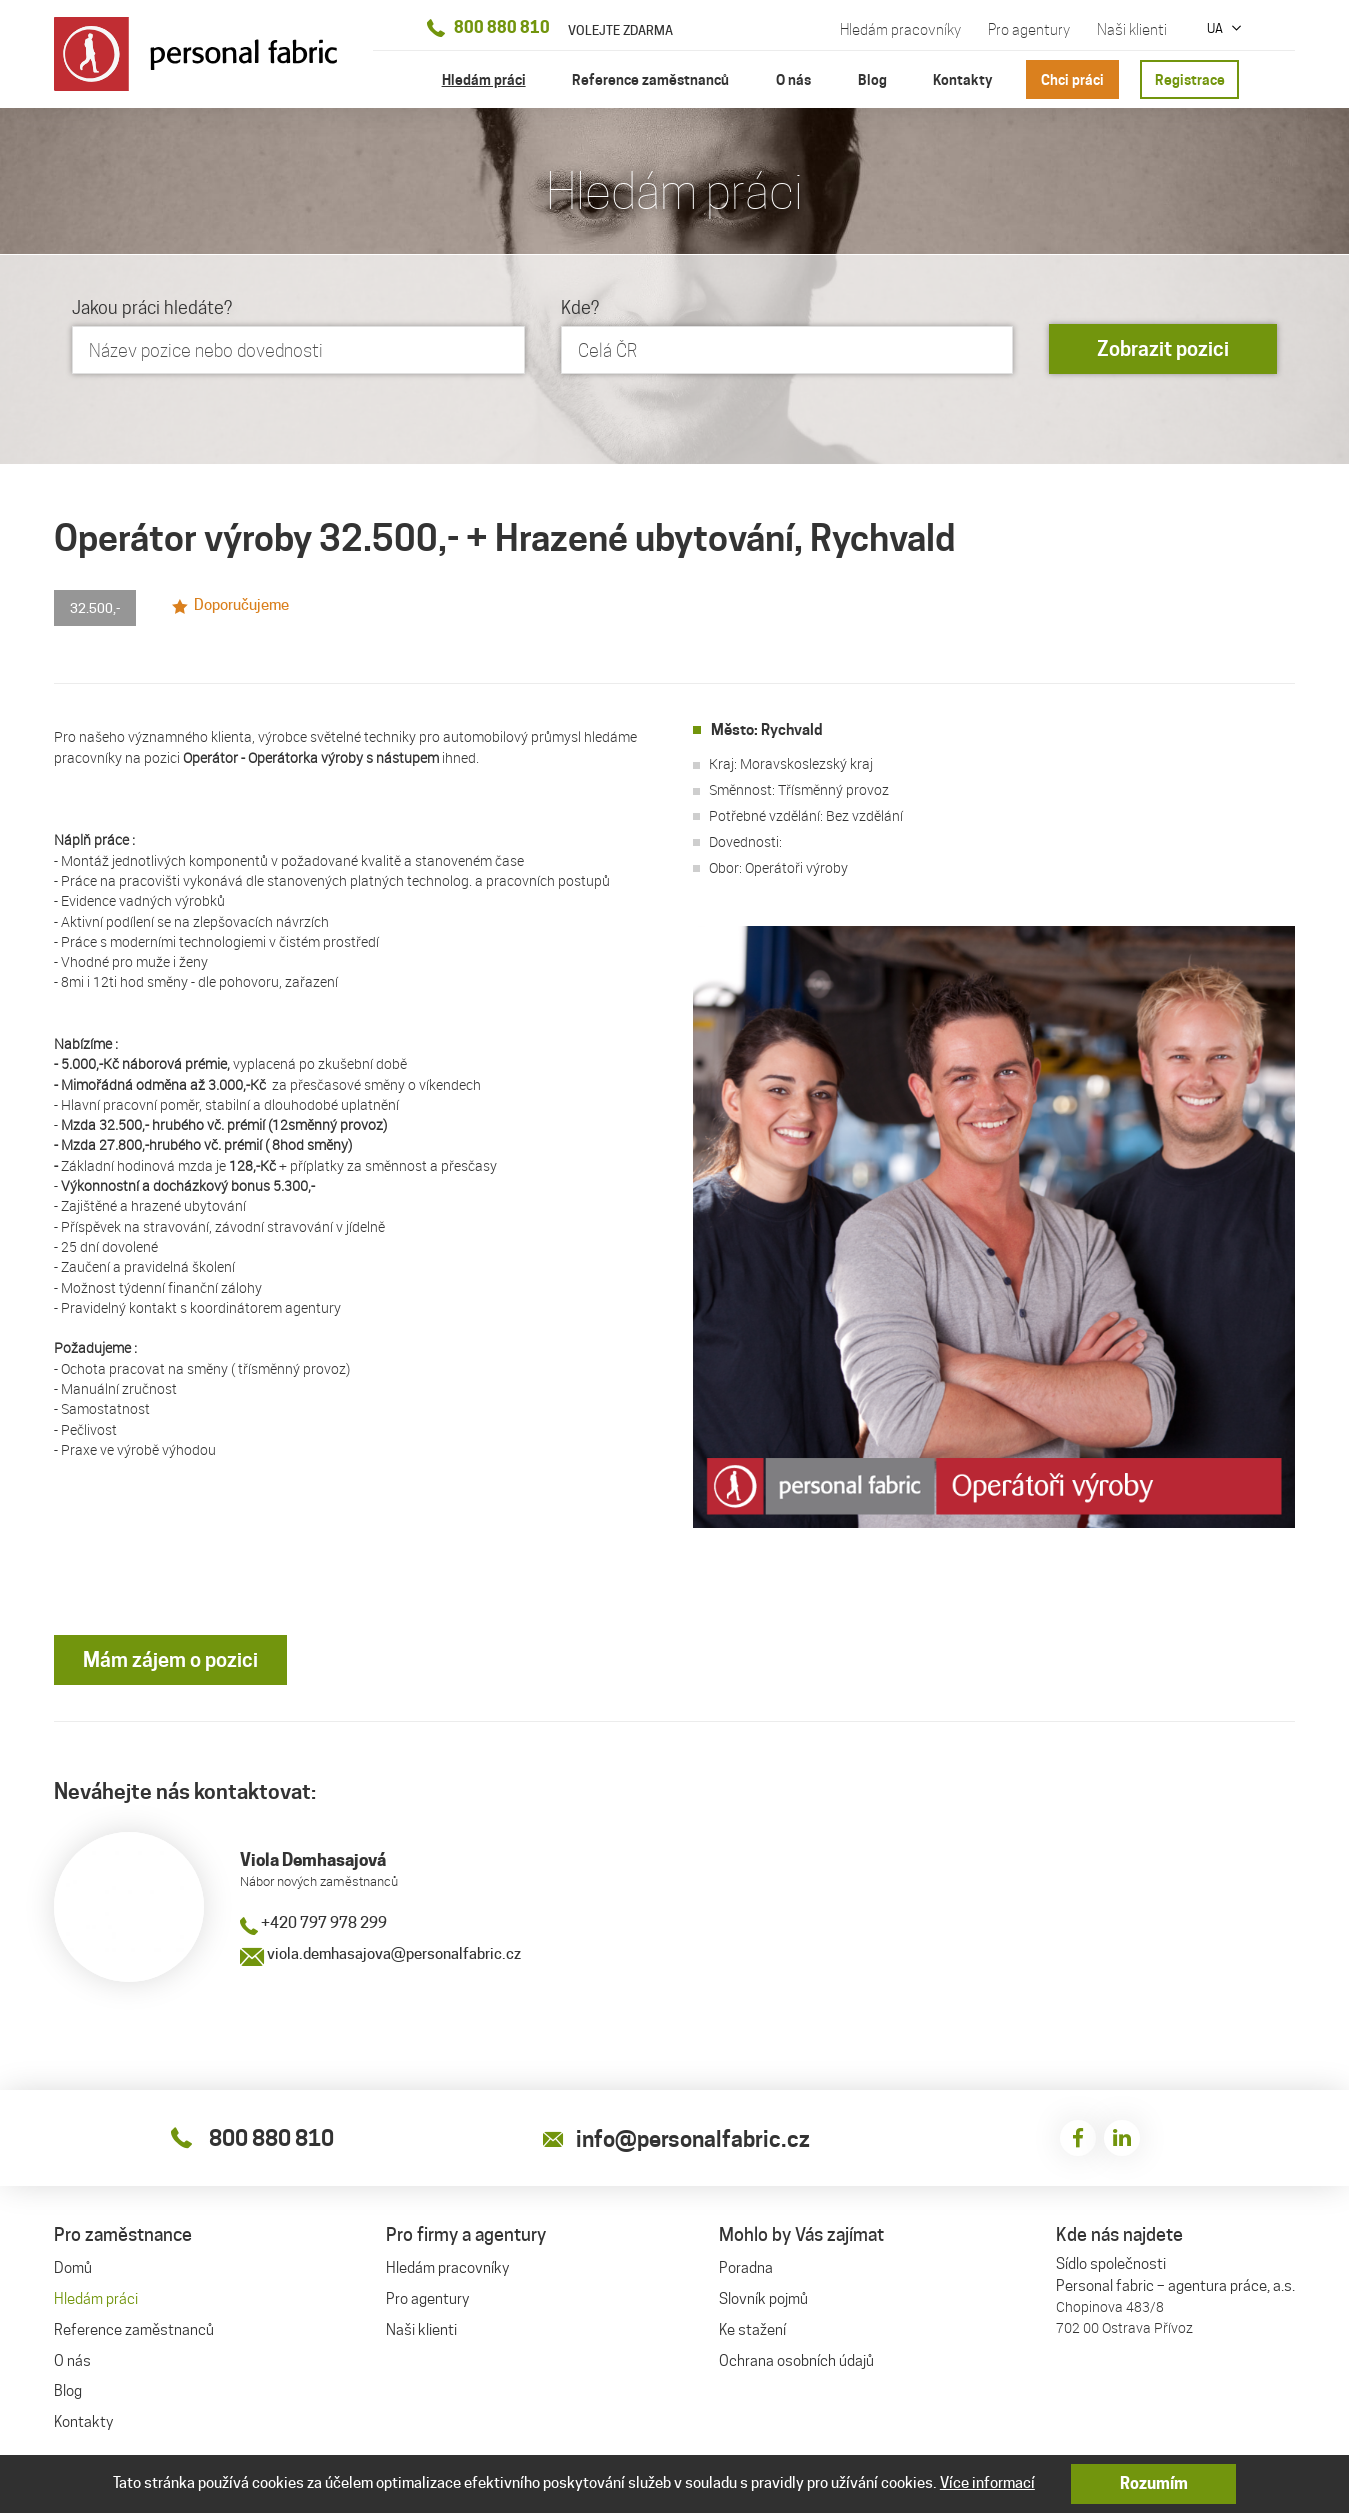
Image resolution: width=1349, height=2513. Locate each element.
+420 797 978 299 (313, 1924)
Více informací (987, 2483)
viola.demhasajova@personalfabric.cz (380, 1955)
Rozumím (1154, 2483)
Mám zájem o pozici (170, 1660)
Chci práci (1072, 79)
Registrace (1190, 79)
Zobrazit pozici (1163, 350)
